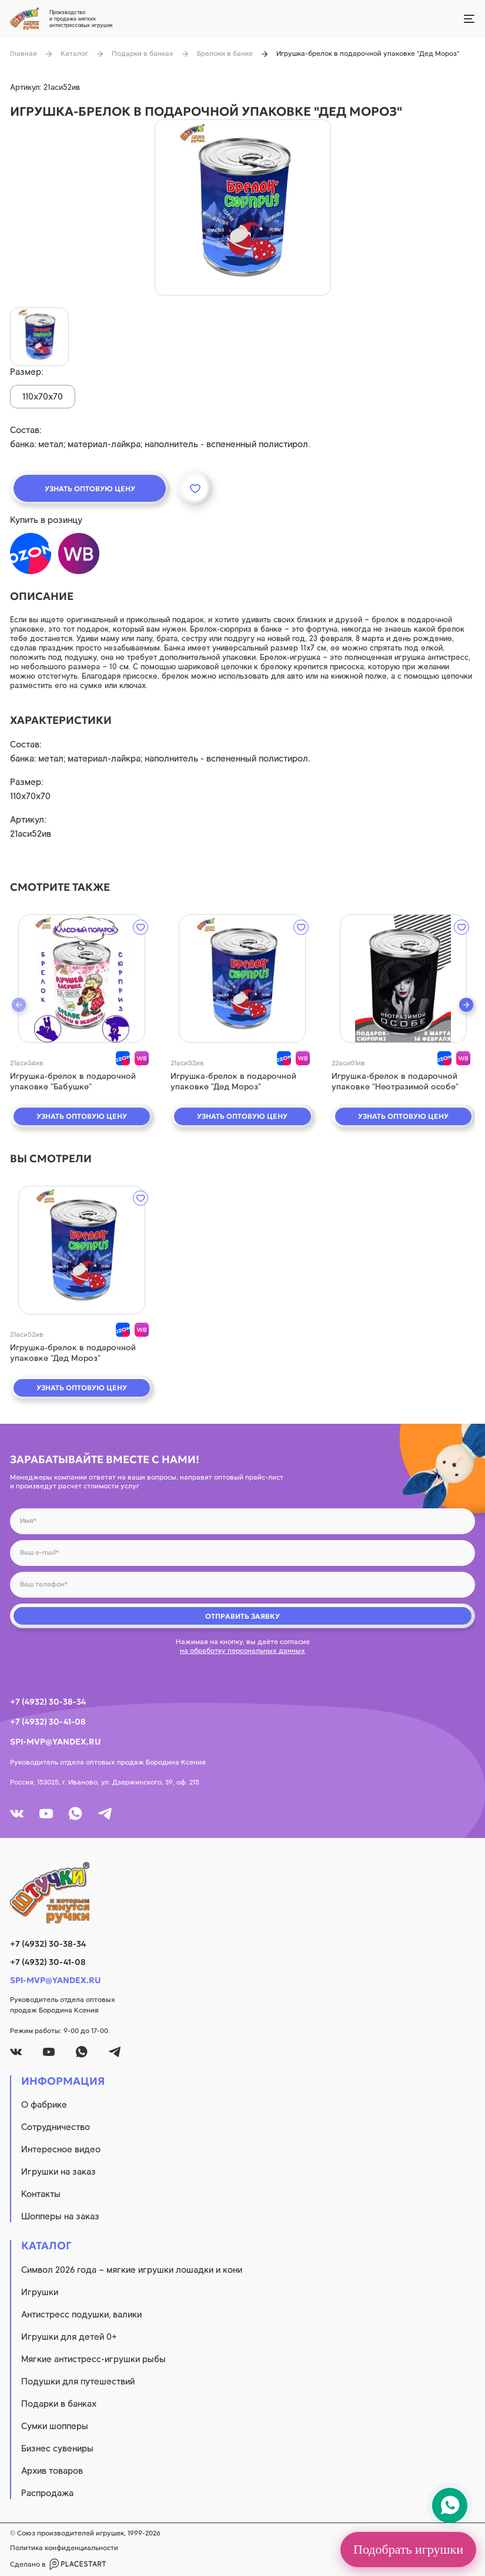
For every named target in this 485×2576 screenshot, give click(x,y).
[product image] (243, 207)
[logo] (242, 1892)
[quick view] (81, 978)
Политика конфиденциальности (64, 2548)
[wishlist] (140, 927)
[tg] (105, 1813)
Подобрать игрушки (408, 2549)
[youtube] (46, 1813)
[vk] (17, 1813)
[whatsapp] (75, 1813)
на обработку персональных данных (242, 1650)
